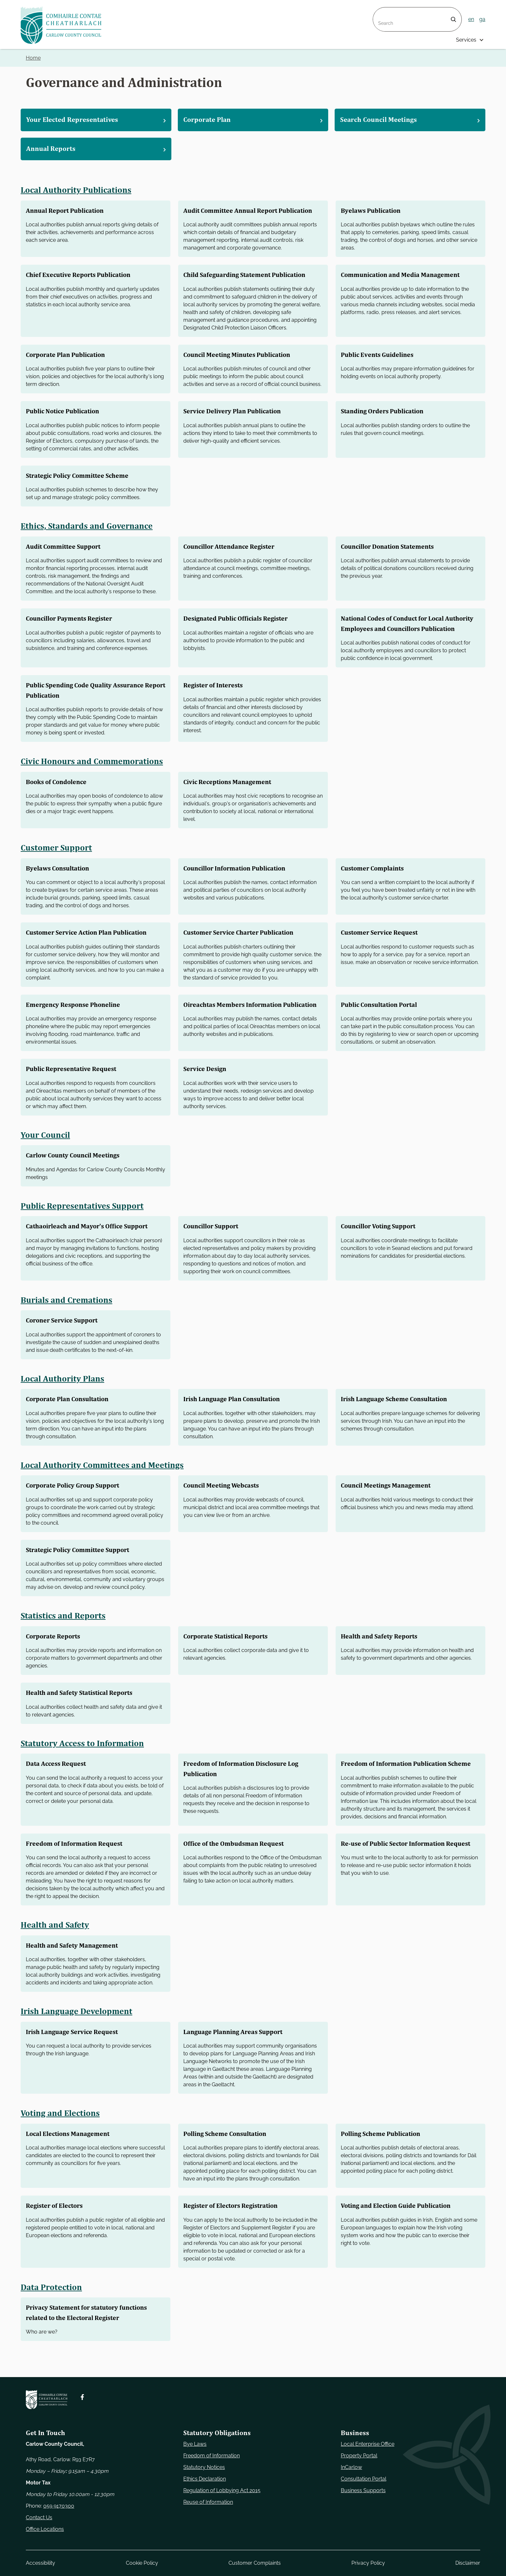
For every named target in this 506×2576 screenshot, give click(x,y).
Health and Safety (55, 1947)
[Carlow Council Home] (46, 2399)
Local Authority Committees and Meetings (103, 1477)
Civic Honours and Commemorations (92, 771)
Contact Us (39, 2517)
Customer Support (57, 858)
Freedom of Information (211, 2456)
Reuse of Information (208, 2502)
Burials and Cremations (67, 1312)
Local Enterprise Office (367, 2444)
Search (381, 11)
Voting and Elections (61, 2136)
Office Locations (45, 2529)
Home (33, 58)
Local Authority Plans (63, 1391)
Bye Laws (195, 2444)
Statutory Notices (204, 2467)
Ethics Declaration (204, 2479)
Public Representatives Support (83, 1218)
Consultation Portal (363, 2479)
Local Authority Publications (77, 190)
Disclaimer (467, 2563)
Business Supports (363, 2490)
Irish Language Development (77, 2034)
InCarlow (351, 2467)
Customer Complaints (254, 2563)
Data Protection (52, 2310)
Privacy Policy (368, 2563)
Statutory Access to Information (83, 1756)
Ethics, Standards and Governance (87, 526)
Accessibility (40, 2563)
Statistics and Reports (63, 1628)
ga (482, 19)
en (471, 19)
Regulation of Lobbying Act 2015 (221, 2490)
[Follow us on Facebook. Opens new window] (82, 2397)
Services (466, 40)
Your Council (45, 1147)
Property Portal (359, 2456)
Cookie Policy (142, 2563)
